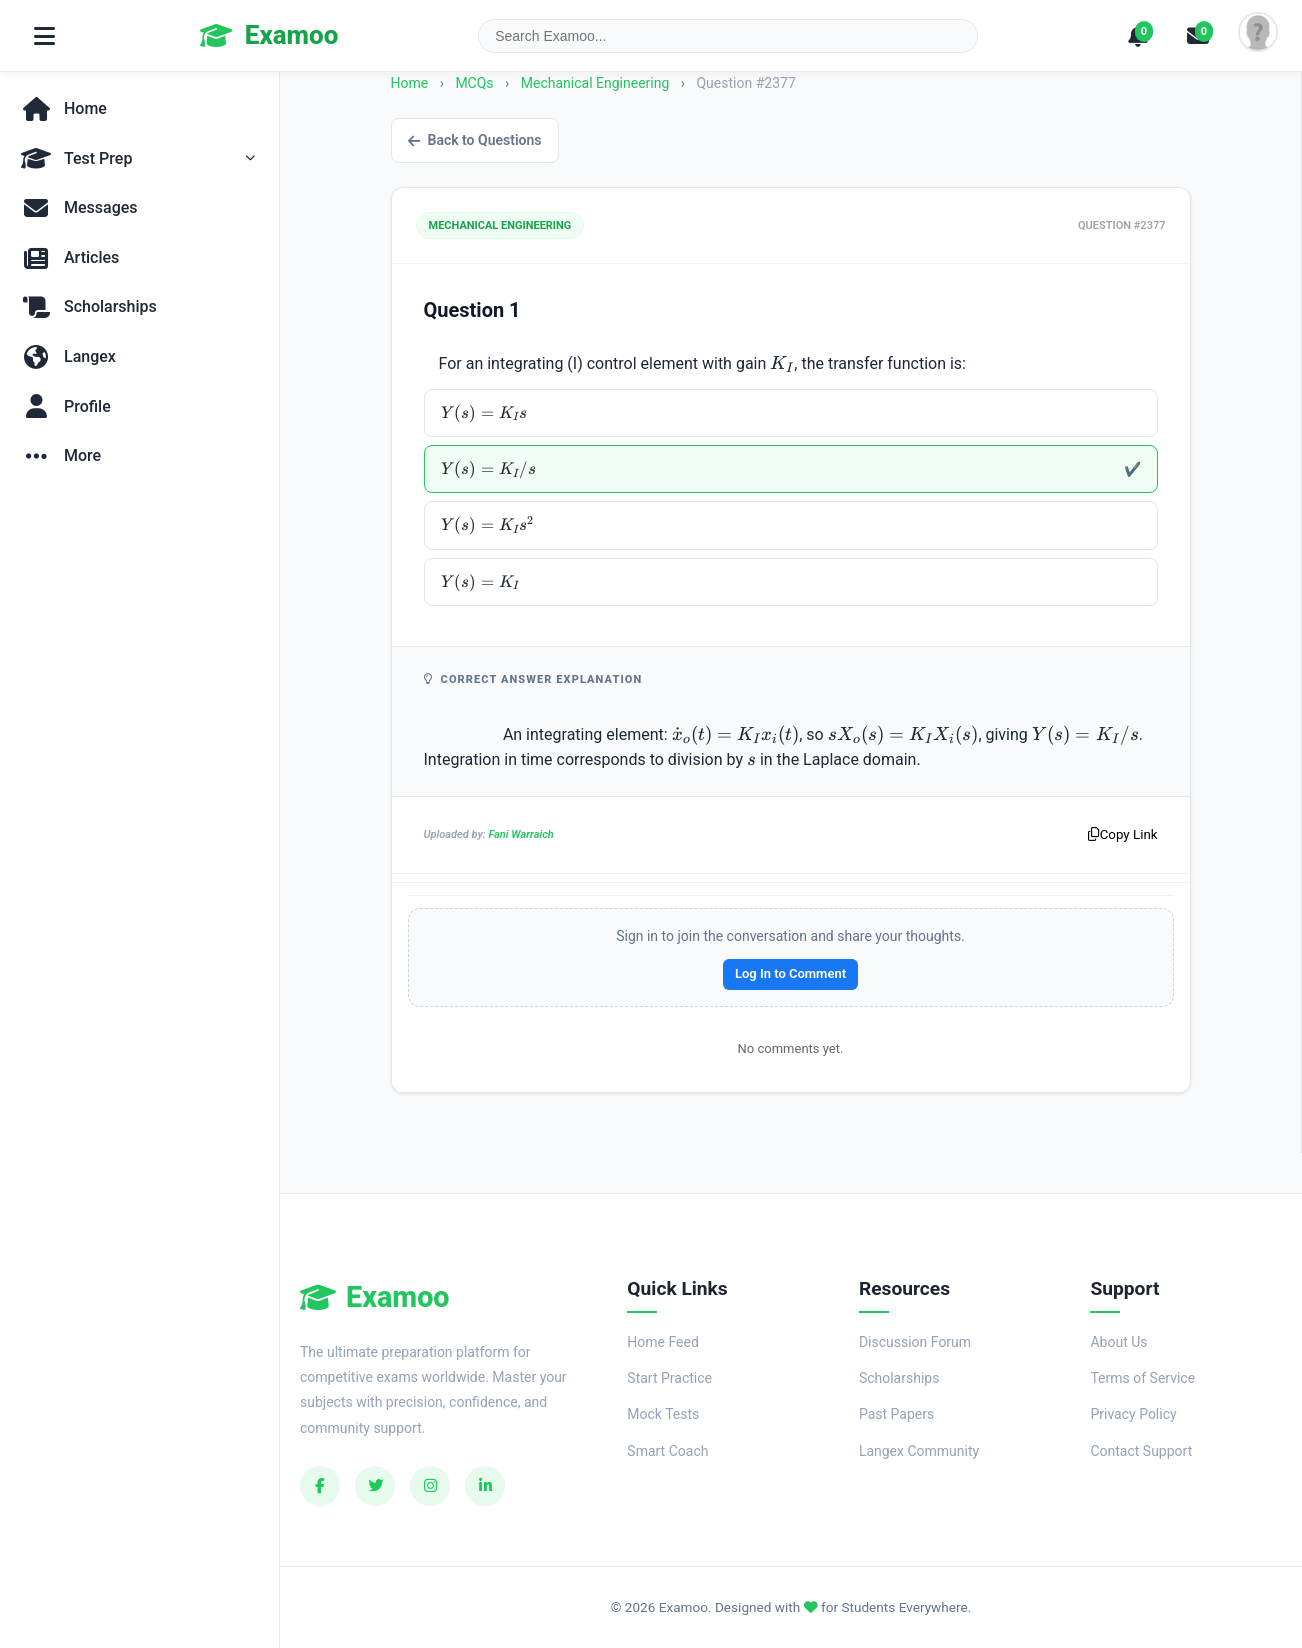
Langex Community (919, 1451)
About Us (1118, 1342)
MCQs (474, 83)
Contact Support (1141, 1451)
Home (410, 83)
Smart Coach (667, 1451)
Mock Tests (663, 1414)
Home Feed (662, 1342)
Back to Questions (475, 140)
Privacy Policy (1133, 1414)
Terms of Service (1142, 1378)
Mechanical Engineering (597, 83)
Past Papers (896, 1414)
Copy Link (1123, 834)
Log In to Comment (790, 973)
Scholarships (899, 1378)
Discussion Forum (915, 1342)
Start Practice (669, 1378)
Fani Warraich (520, 834)
